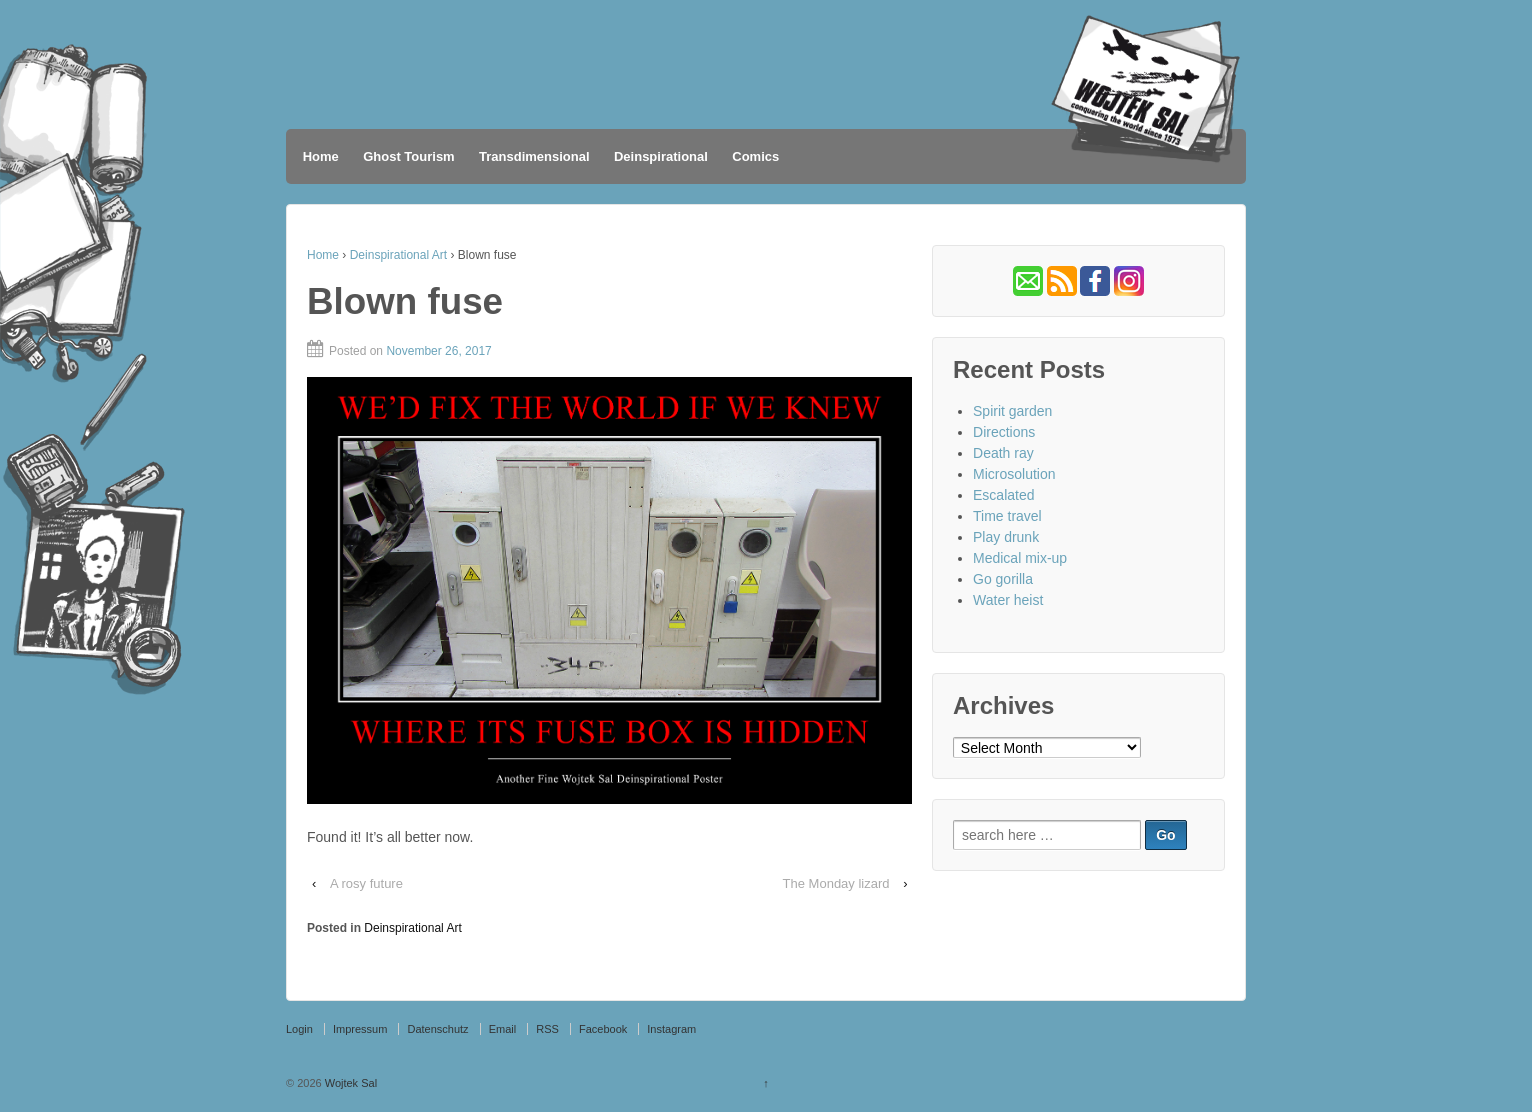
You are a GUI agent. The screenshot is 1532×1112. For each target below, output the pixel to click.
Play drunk (1006, 537)
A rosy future (366, 883)
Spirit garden (1012, 411)
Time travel (1007, 516)
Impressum (360, 1029)
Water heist (1008, 600)
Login (299, 1029)
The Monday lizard (836, 883)
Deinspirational (661, 156)
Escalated (1003, 495)
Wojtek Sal (349, 1083)
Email (503, 1029)
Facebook (603, 1029)
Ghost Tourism (408, 156)
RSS (547, 1029)
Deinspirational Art (398, 255)
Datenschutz (437, 1029)
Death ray (1003, 453)
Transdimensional (534, 156)
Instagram (671, 1029)
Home (321, 156)
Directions (1004, 432)
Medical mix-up (1020, 558)
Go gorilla (1003, 579)
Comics (755, 156)
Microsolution (1014, 474)
